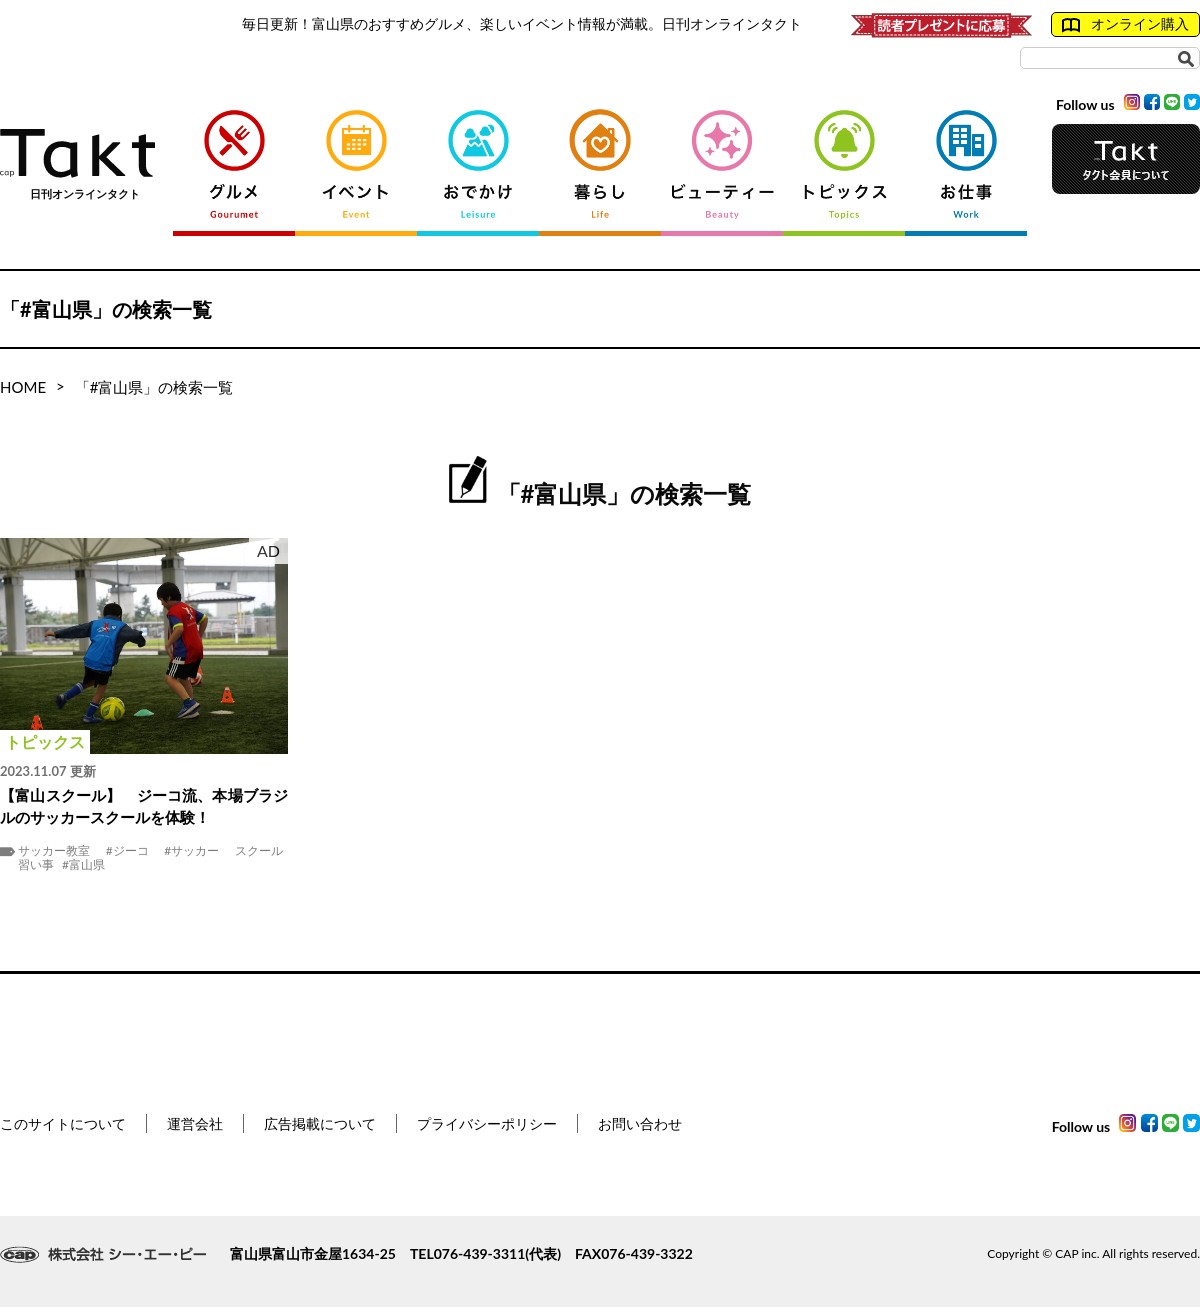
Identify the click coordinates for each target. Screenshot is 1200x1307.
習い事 (36, 865)
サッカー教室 (54, 851)
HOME (23, 387)
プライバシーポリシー (487, 1123)
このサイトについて (63, 1123)
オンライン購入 (1125, 24)
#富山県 (83, 865)
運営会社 (195, 1123)
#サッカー (191, 851)
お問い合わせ (640, 1123)
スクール (259, 851)
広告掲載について (320, 1123)
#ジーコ (127, 851)
